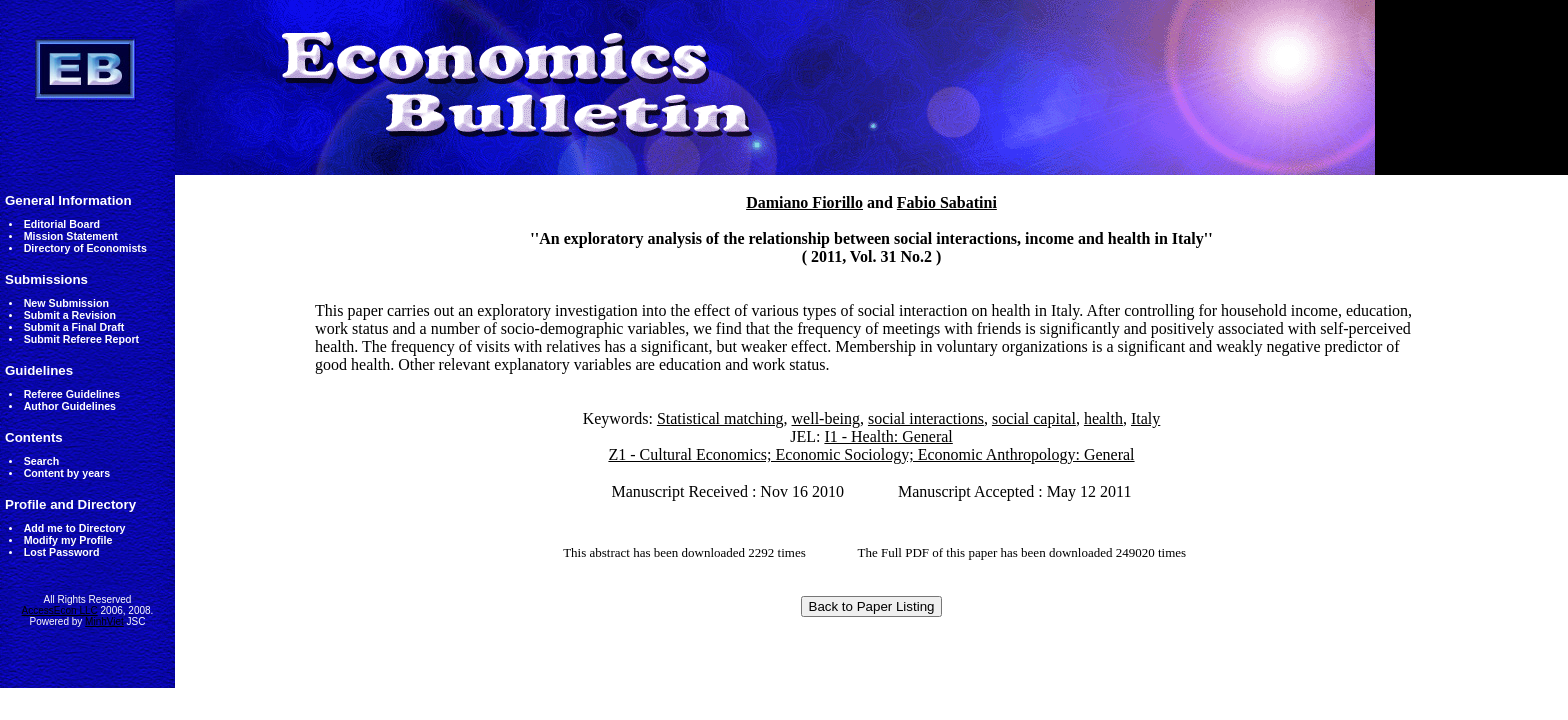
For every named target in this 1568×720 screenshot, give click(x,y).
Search (42, 461)
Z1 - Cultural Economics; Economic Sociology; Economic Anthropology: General (871, 454)
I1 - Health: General (888, 436)
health (1103, 418)
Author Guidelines (70, 406)
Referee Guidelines (72, 394)
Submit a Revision (70, 315)
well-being (826, 418)
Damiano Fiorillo (804, 202)
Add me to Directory (75, 528)
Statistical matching (720, 418)
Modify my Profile (68, 540)
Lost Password (62, 552)
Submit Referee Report (81, 339)
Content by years (67, 473)
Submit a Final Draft (74, 327)
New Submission (66, 303)
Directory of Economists (85, 248)
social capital (1034, 418)
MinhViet (104, 621)
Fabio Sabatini (947, 202)
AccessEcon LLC (60, 610)
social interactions (926, 418)
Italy (1145, 418)
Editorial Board (62, 224)
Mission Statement (71, 236)
